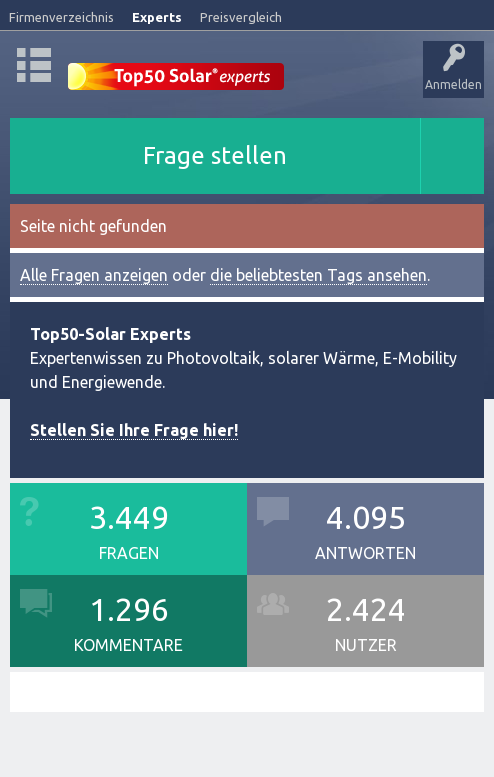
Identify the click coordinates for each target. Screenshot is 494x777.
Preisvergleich (241, 17)
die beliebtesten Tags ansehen (318, 275)
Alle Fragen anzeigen (94, 275)
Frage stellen (215, 155)
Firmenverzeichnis (61, 17)
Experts (157, 17)
